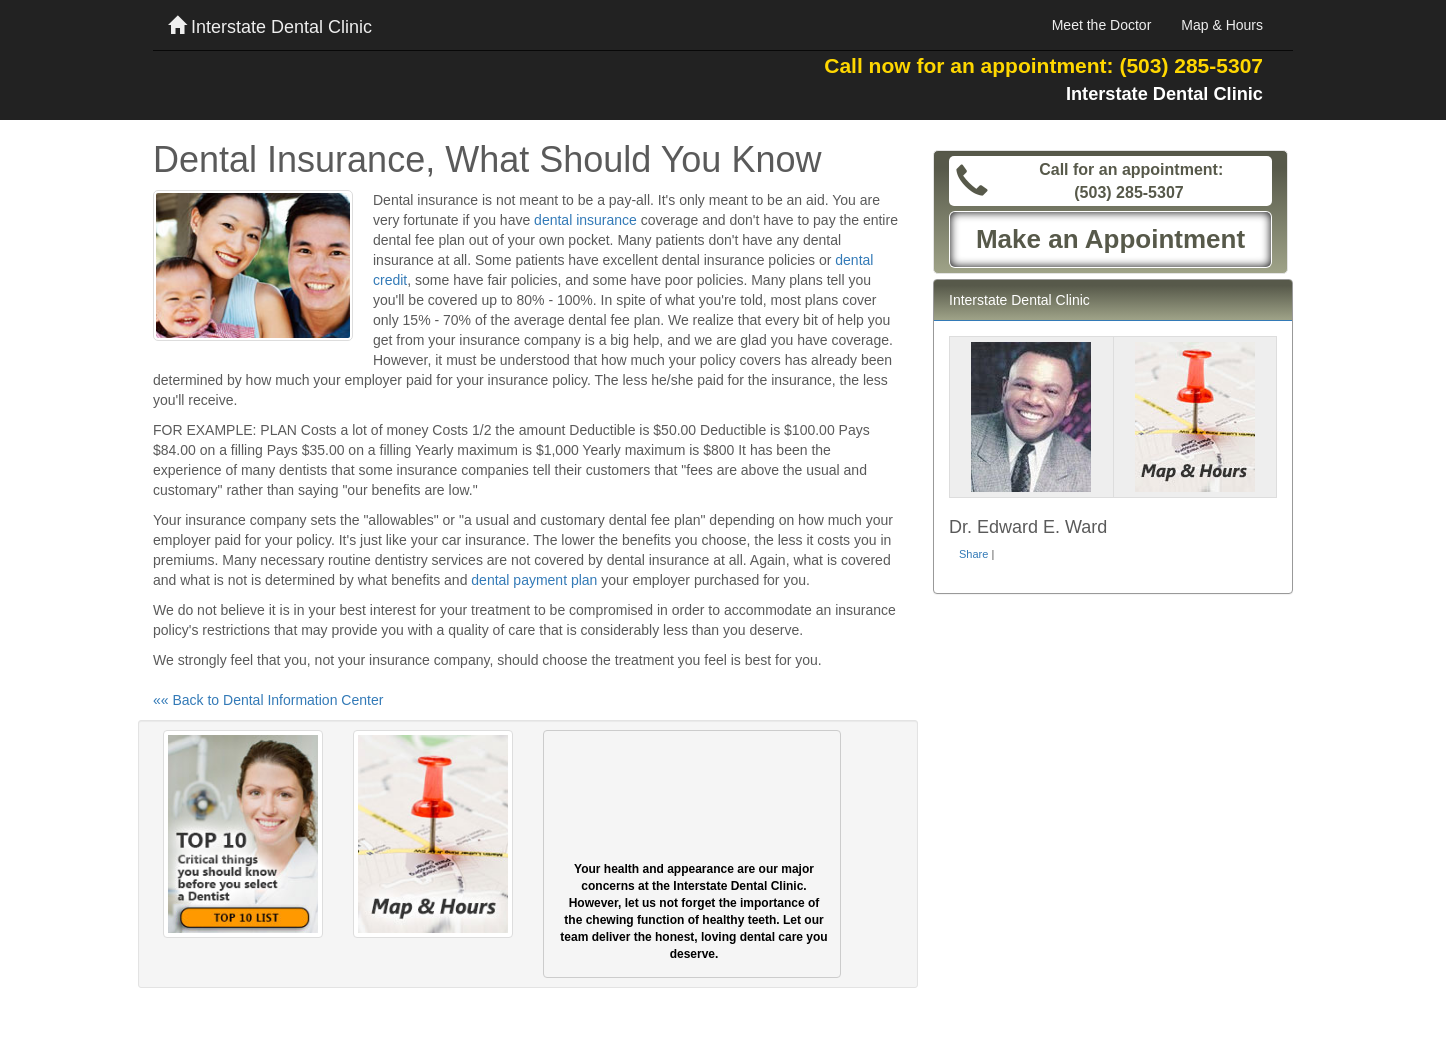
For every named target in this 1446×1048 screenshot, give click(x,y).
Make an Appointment (1110, 239)
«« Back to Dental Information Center (268, 700)
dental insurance (585, 220)
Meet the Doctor (1102, 25)
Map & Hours (1222, 25)
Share (973, 554)
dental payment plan (534, 580)
